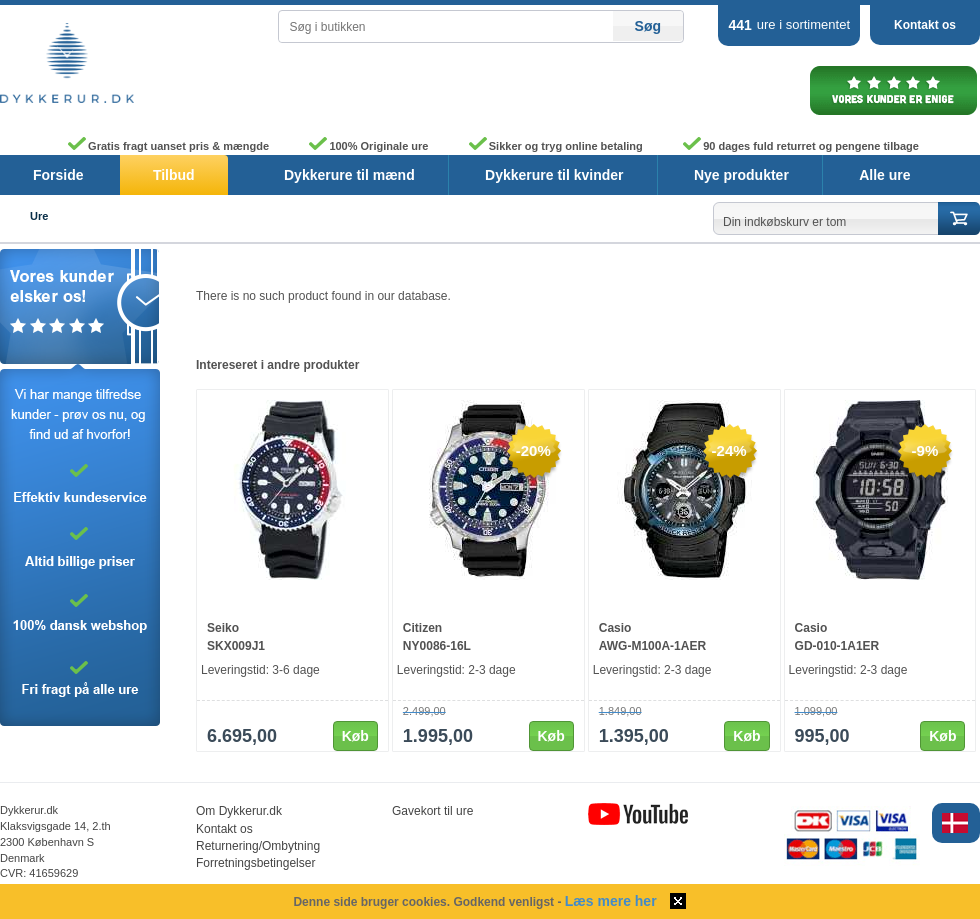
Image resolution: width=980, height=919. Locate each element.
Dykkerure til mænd (349, 175)
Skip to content (0, 5)
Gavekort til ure (432, 811)
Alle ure (884, 175)
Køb (355, 736)
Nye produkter (741, 175)
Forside (58, 175)
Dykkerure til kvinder (554, 175)
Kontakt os (925, 25)
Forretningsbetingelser (255, 863)
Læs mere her (611, 901)
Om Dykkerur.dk (239, 811)
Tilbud (174, 175)
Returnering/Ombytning (258, 846)
